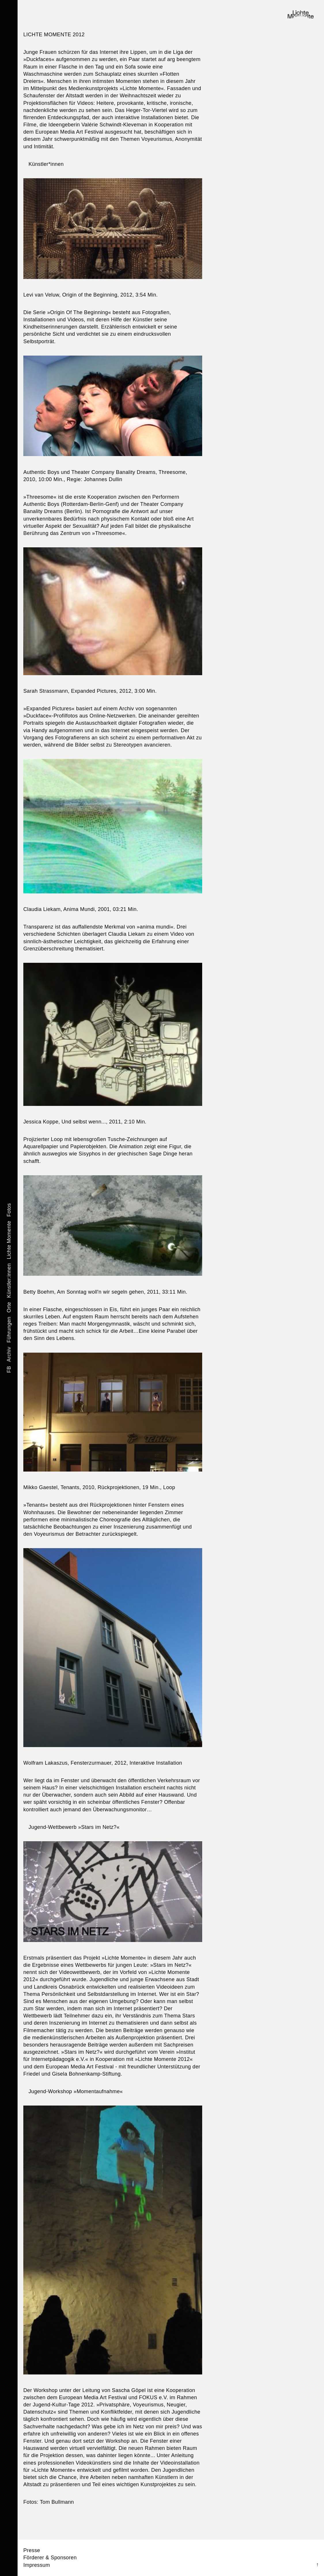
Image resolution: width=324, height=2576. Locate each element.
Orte (9, 1307)
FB (9, 1368)
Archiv (9, 1353)
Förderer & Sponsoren (50, 2557)
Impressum (36, 2565)
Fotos (9, 1210)
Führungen (9, 1329)
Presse (31, 2550)
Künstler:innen (9, 1280)
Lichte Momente (9, 1239)
